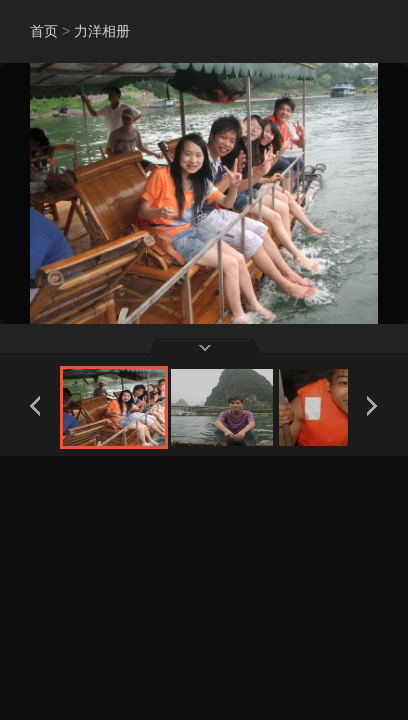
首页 (44, 31)
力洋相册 (102, 31)
